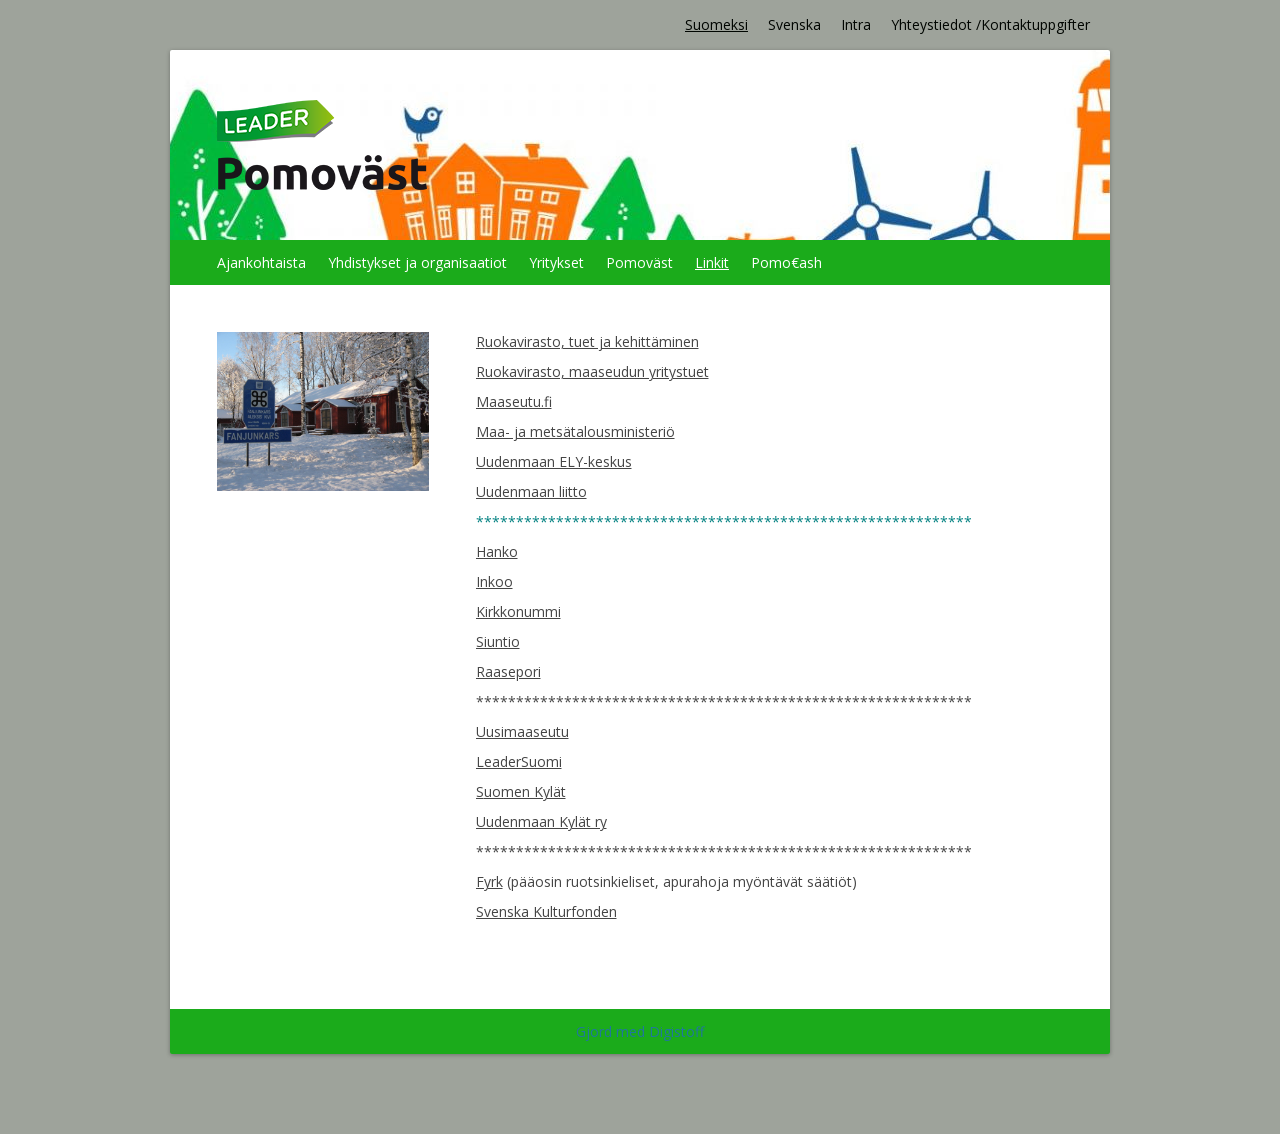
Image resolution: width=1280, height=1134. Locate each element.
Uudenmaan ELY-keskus (554, 461)
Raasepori (508, 671)
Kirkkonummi (518, 611)
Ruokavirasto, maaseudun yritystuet (592, 371)
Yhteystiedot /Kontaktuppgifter (990, 24)
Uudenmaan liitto (531, 491)
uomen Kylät (525, 791)
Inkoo (494, 581)
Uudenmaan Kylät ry (541, 821)
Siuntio (498, 641)
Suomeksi (716, 24)
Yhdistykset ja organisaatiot (417, 262)
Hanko (497, 551)
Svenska (794, 24)
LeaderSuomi (519, 761)
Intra (856, 24)
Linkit (712, 262)
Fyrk (489, 881)
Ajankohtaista (261, 262)
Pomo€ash (786, 262)
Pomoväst (639, 262)
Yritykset (556, 262)
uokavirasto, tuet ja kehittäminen (592, 341)
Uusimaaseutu (522, 731)
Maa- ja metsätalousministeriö (575, 431)
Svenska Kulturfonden (546, 911)
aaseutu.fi (520, 401)
